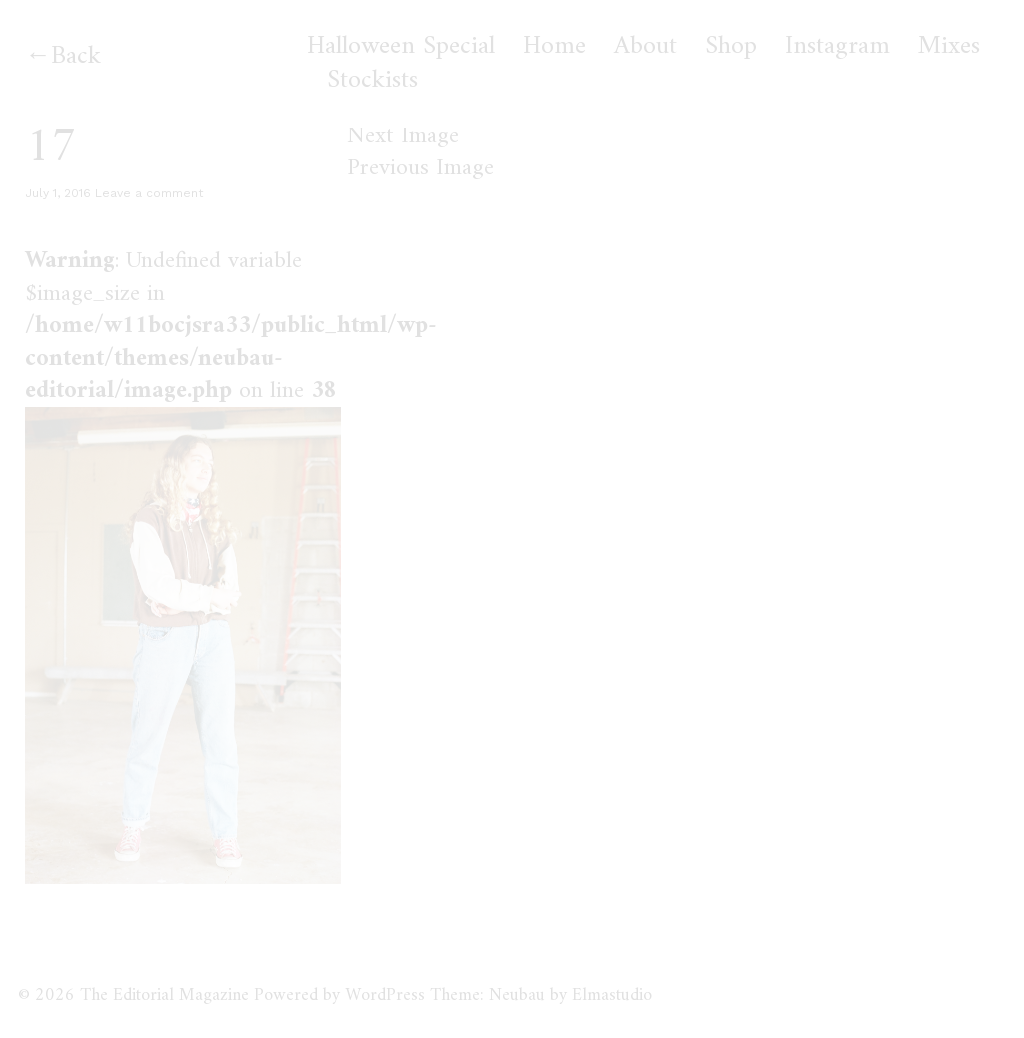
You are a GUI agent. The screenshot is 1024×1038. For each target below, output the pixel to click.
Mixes (949, 47)
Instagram (837, 47)
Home (554, 47)
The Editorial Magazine (164, 995)
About (645, 47)
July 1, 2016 (58, 193)
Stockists (372, 81)
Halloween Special (401, 47)
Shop (731, 47)
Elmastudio (612, 995)
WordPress (385, 995)
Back (76, 56)
